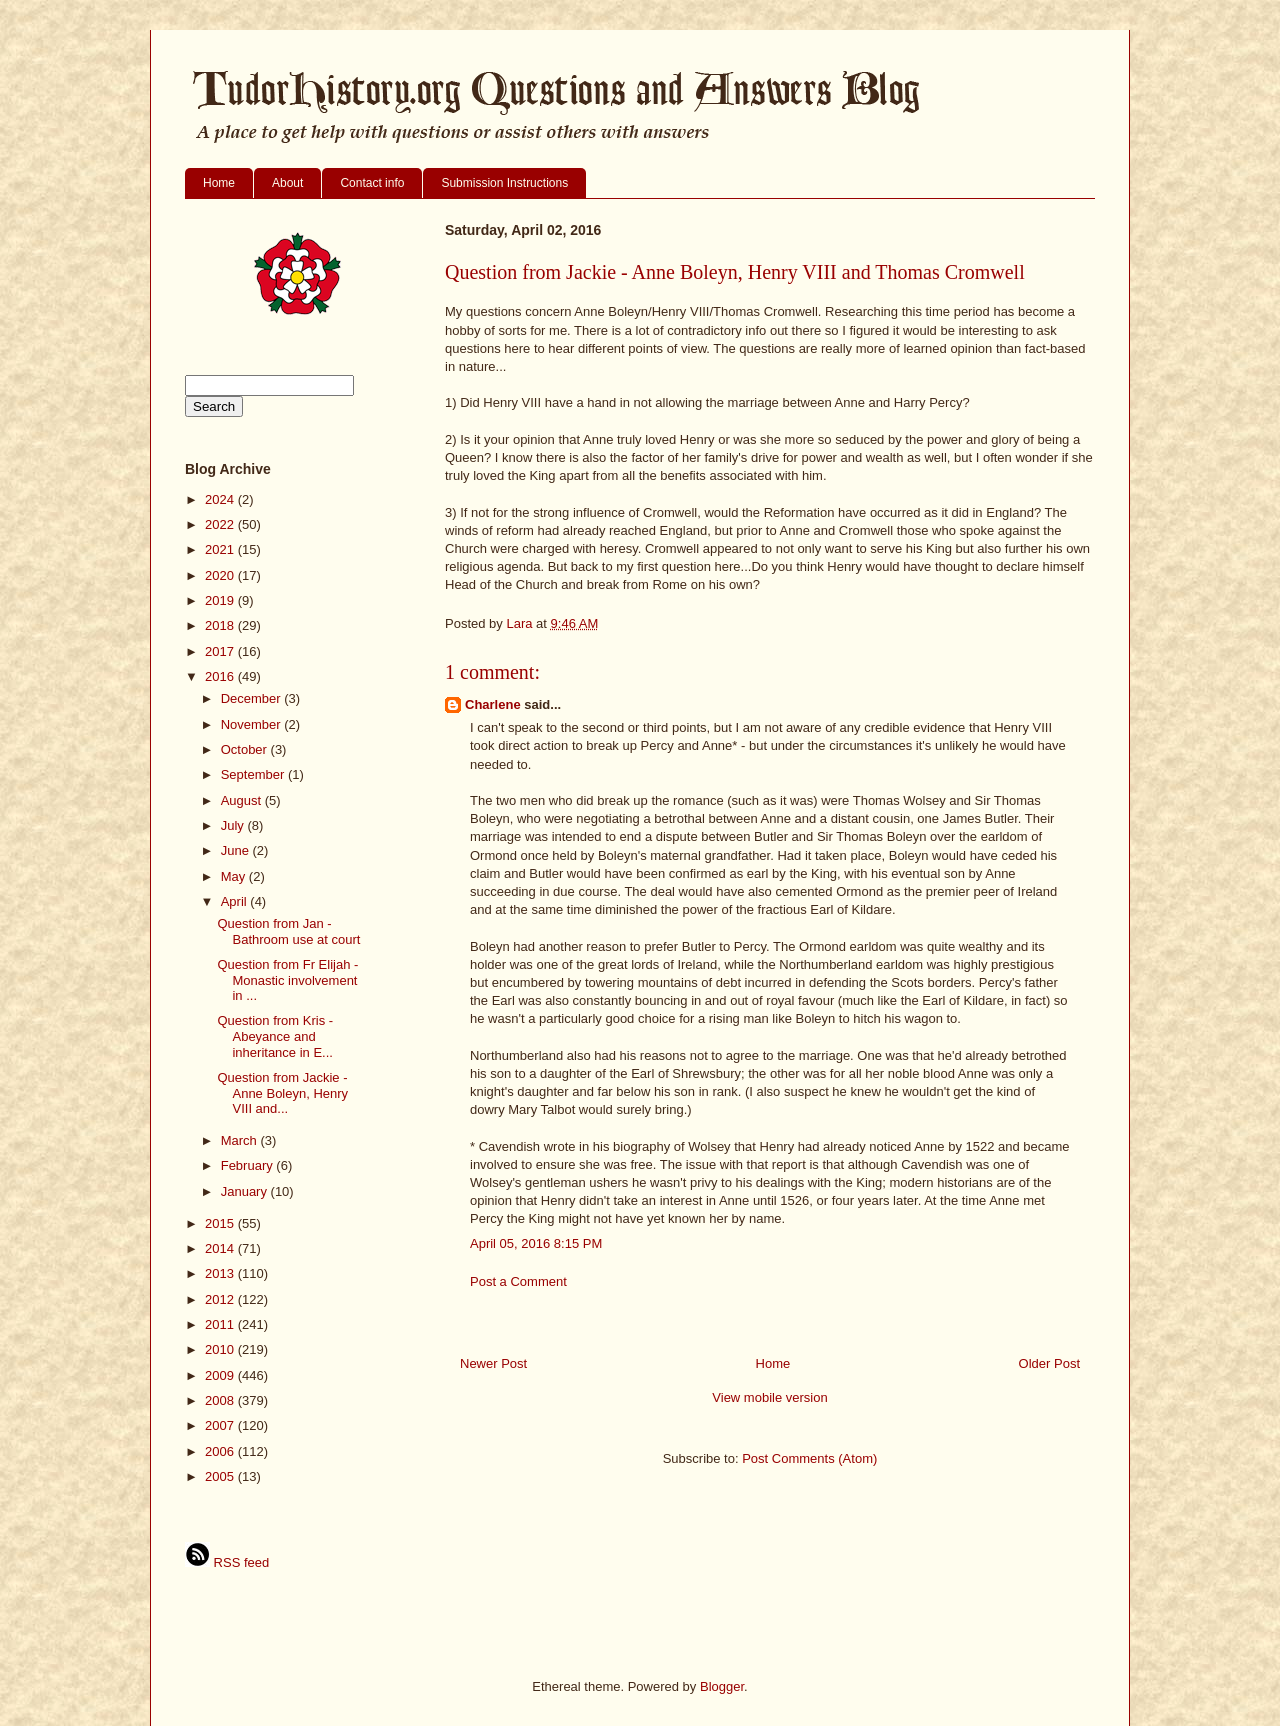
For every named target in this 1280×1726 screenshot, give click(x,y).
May (235, 876)
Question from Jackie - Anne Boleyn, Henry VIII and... (282, 1093)
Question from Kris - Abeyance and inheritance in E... (275, 1036)
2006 (221, 1451)
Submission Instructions (504, 183)
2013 (221, 1273)
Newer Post (493, 1363)
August (243, 800)
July (234, 825)
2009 (221, 1375)
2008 (221, 1400)
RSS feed (227, 1562)
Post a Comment (518, 1281)
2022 (221, 524)
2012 (221, 1299)
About (287, 183)
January (246, 1191)
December (253, 698)
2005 (221, 1476)
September (254, 774)
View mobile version (769, 1397)
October (246, 749)
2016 (221, 676)
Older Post (1049, 1363)
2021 (221, 549)
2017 (221, 651)
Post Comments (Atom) (809, 1458)
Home (219, 183)
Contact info (372, 183)
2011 (221, 1324)
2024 (221, 499)
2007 (221, 1425)
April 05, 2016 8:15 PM (536, 1243)
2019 (221, 600)
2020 (221, 575)
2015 (221, 1223)
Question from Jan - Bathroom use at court (288, 931)
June (237, 850)
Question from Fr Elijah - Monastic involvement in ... (287, 980)
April (236, 901)
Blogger (722, 1686)
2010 (221, 1349)
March (241, 1140)
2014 (221, 1248)
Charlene (493, 704)
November (253, 724)
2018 (221, 625)
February (249, 1165)
